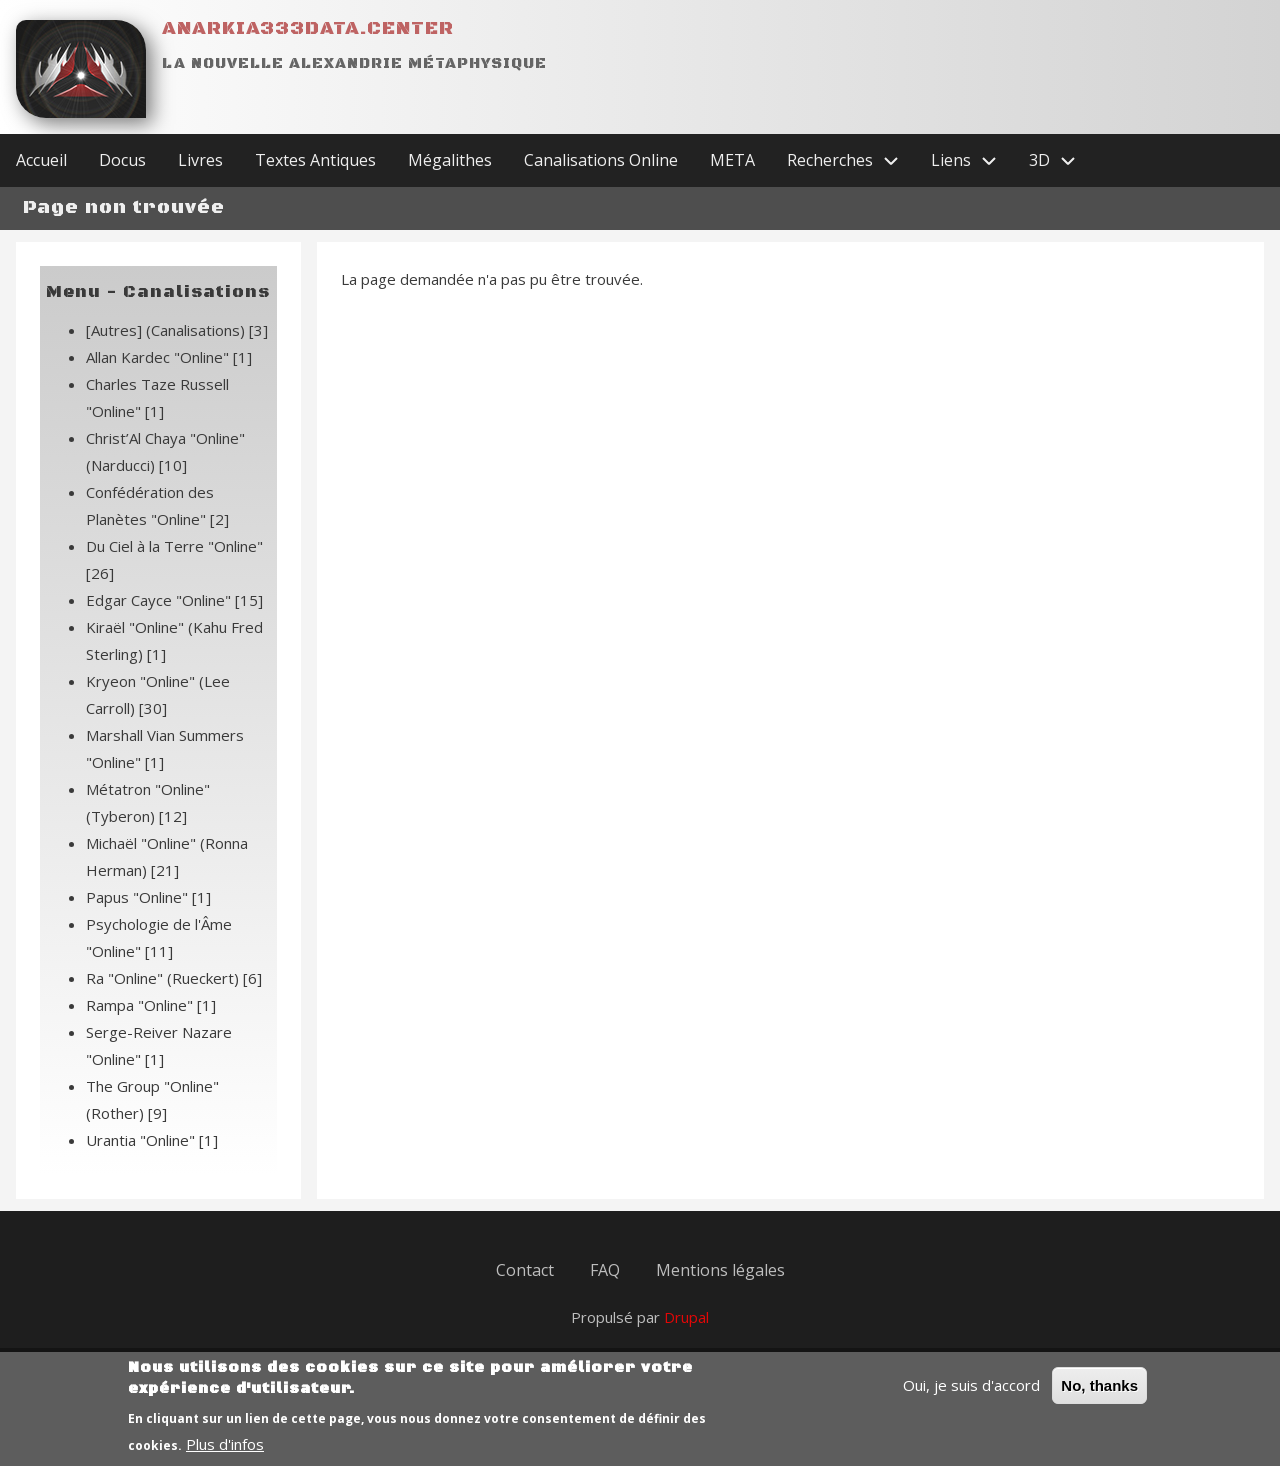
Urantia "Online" (152, 1140)
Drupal (686, 1317)
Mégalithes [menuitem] (450, 160)
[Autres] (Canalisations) (177, 330)
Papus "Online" (148, 897)
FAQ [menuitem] (605, 1270)
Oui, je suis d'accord (971, 1393)
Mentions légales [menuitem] (720, 1270)
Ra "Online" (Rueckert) (174, 978)
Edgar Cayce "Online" (174, 600)
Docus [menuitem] (122, 160)
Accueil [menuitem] (41, 160)
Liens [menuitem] (972, 160)
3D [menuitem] (1060, 160)
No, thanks (1099, 1393)
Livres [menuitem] (200, 160)
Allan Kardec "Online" (169, 357)
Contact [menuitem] (525, 1270)
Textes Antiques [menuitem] (315, 160)
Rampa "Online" (151, 1005)
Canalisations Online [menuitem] (601, 160)
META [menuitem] (732, 160)
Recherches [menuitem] (851, 160)
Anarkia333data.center (308, 28)
